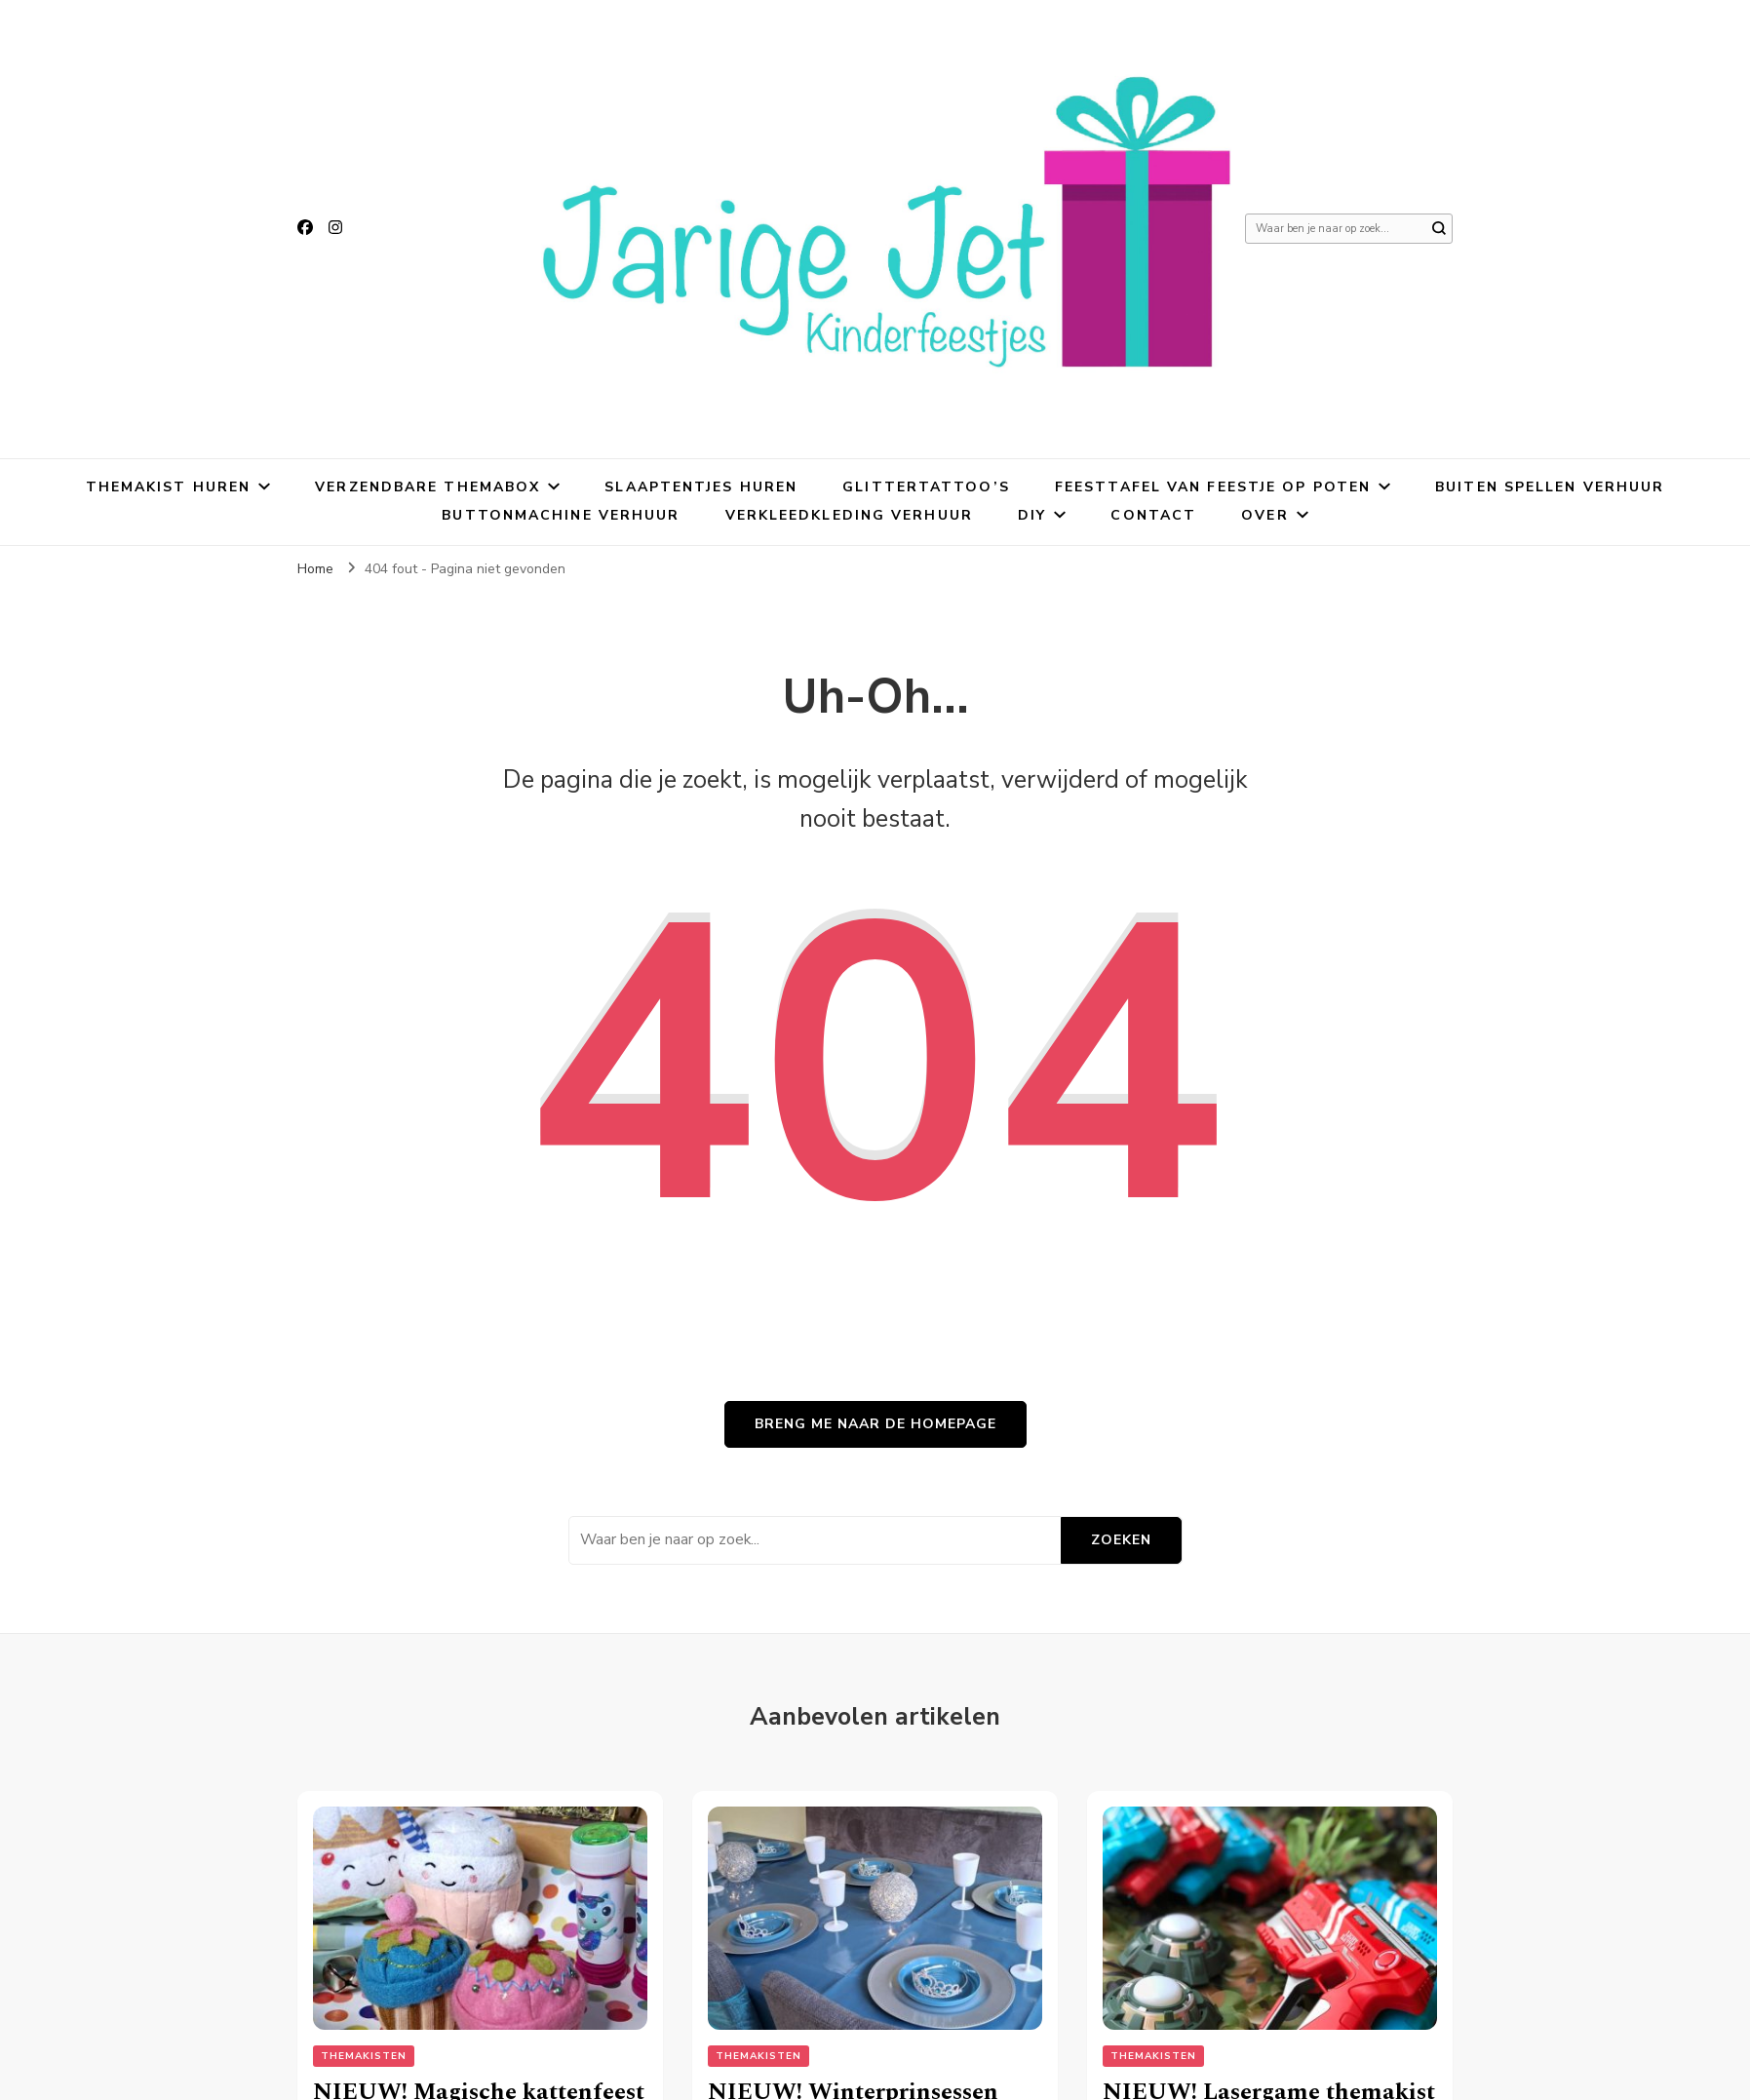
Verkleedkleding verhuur (849, 515)
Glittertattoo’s (926, 487)
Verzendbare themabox (427, 487)
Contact (1153, 515)
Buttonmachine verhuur (561, 515)
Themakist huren (169, 487)
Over (1264, 515)
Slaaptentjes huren (700, 487)
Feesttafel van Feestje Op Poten (1213, 487)
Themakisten (364, 2056)
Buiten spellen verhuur (1549, 487)
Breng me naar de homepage (875, 1424)
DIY (1032, 515)
